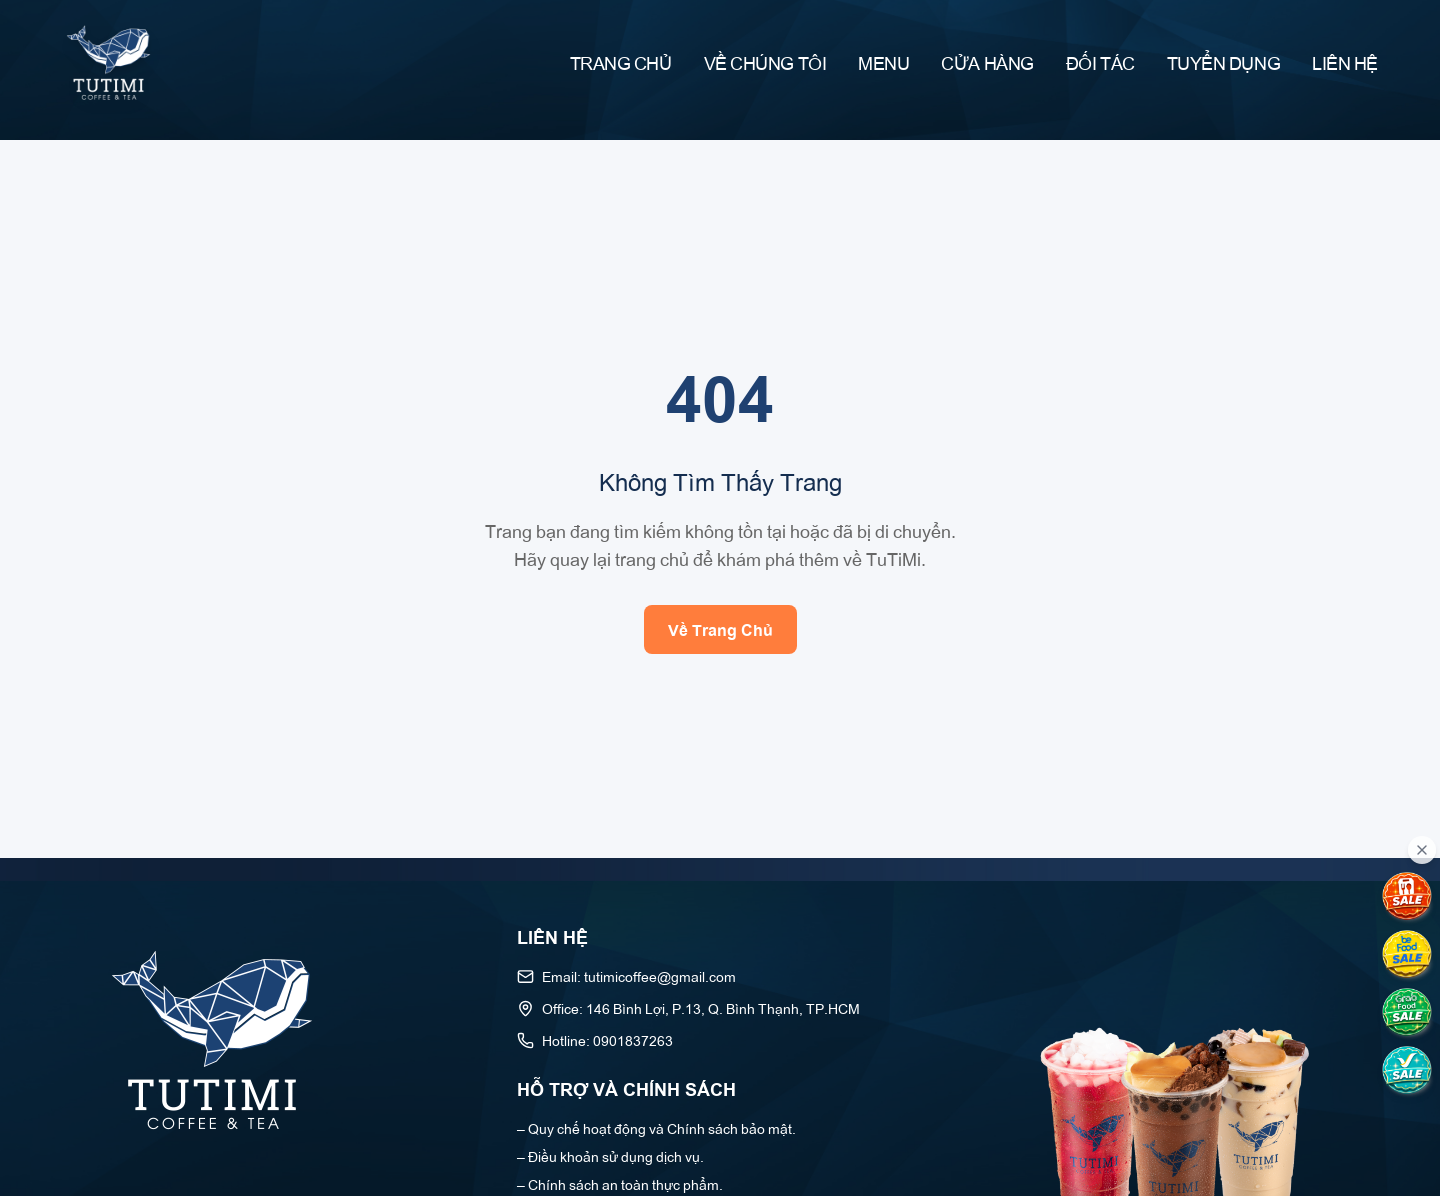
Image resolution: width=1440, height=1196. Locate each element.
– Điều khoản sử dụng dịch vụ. (610, 1155)
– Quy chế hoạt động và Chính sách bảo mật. (656, 1127)
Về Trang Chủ (720, 629)
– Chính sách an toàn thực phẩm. (620, 1183)
